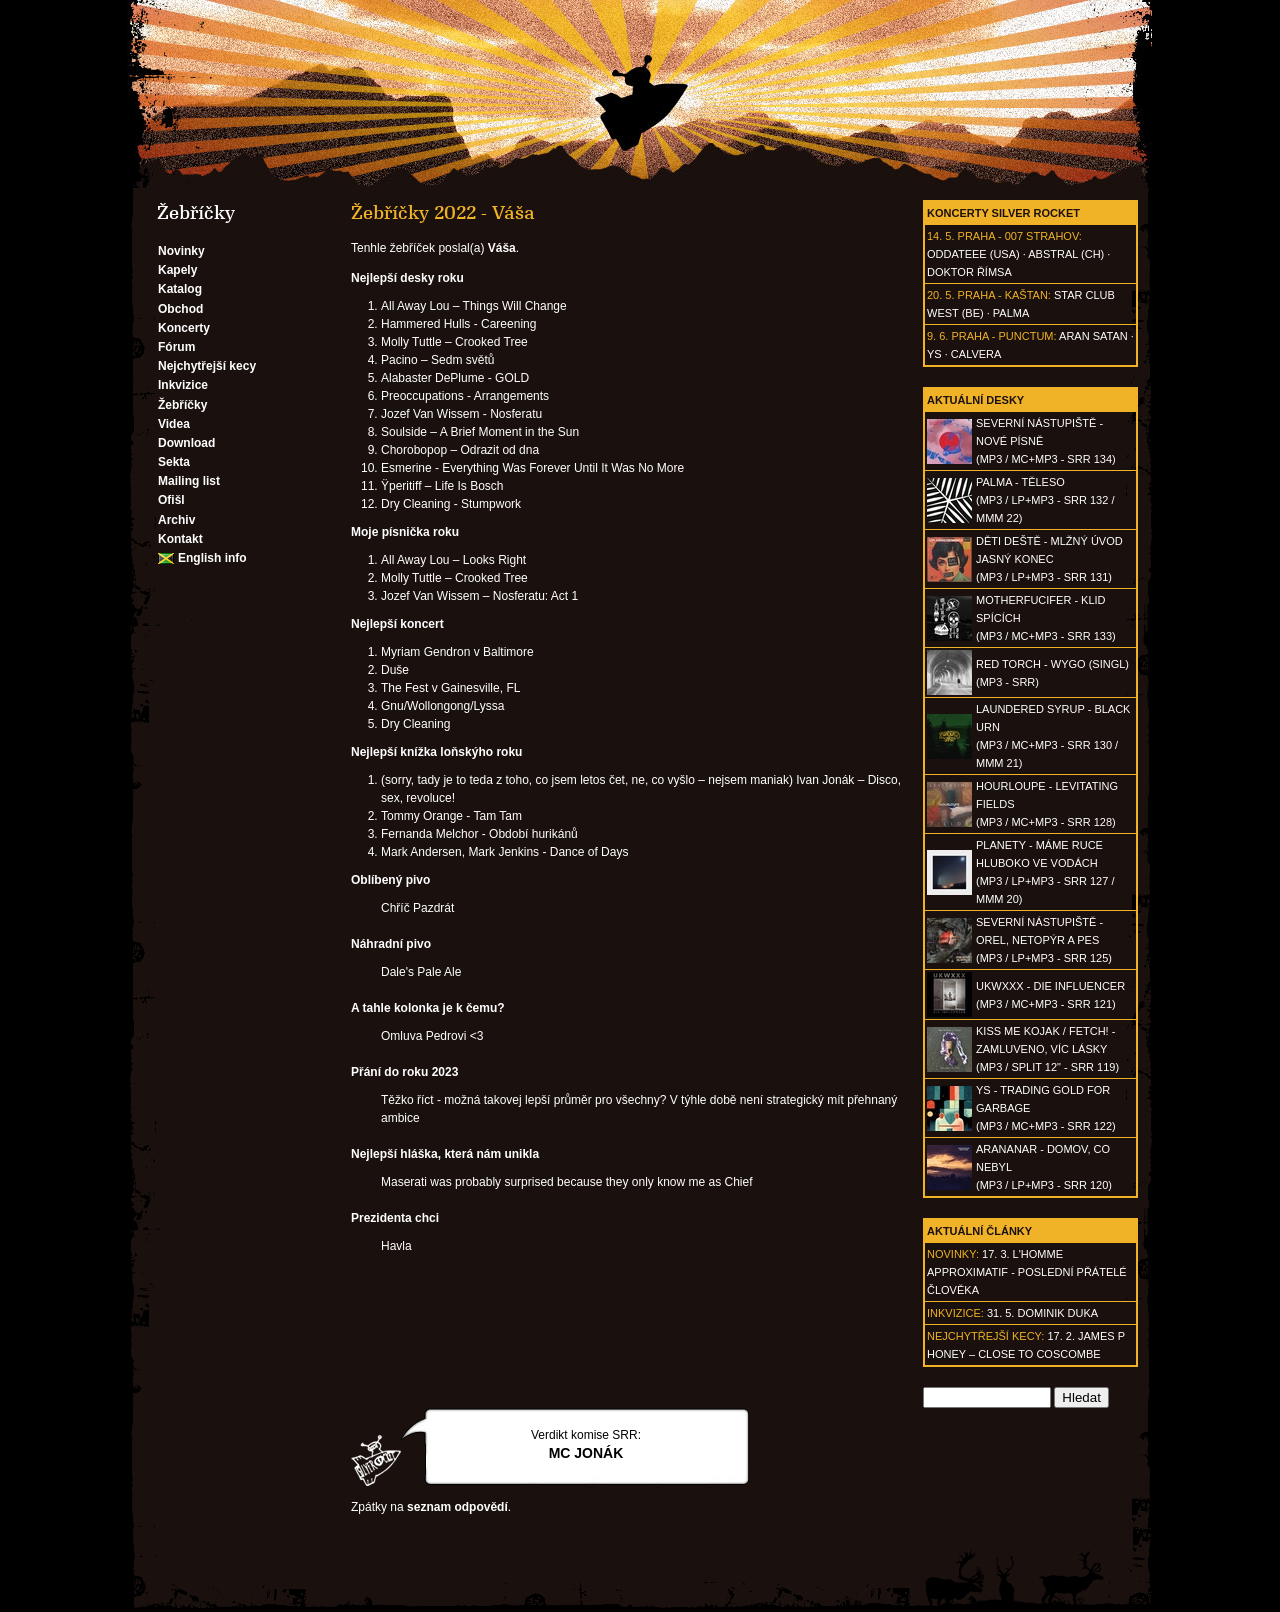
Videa (174, 424)
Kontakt (180, 539)
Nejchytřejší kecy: (985, 1336)
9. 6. (937, 336)
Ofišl (171, 500)
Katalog (180, 289)
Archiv (176, 520)
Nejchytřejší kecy (207, 366)
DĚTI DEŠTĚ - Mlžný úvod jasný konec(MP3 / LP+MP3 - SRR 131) (1049, 559)
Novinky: (953, 1254)
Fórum (176, 347)
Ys (934, 354)
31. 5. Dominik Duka (1042, 1313)
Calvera (976, 354)
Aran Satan (1093, 336)
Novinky (181, 251)
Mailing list (189, 481)
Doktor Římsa (969, 272)
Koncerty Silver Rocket (1003, 213)
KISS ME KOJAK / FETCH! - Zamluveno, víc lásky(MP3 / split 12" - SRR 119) (1047, 1049)
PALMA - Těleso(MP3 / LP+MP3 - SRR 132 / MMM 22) (1045, 500)
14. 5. (941, 236)
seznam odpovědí (457, 1507)
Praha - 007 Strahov (1018, 236)
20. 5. (941, 295)
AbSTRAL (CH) (1066, 254)
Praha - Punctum (1002, 336)
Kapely (177, 270)
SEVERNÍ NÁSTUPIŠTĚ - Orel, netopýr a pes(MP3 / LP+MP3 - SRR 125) (1044, 940)
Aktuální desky (975, 400)
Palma (1011, 313)
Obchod (180, 309)
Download (186, 443)
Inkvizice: (955, 1313)
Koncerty (184, 328)
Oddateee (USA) (973, 254)
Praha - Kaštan (1003, 295)
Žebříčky (182, 405)
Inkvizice (183, 385)
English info (212, 558)
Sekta (174, 462)
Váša (502, 248)
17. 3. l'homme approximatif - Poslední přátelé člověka (1027, 1272)
